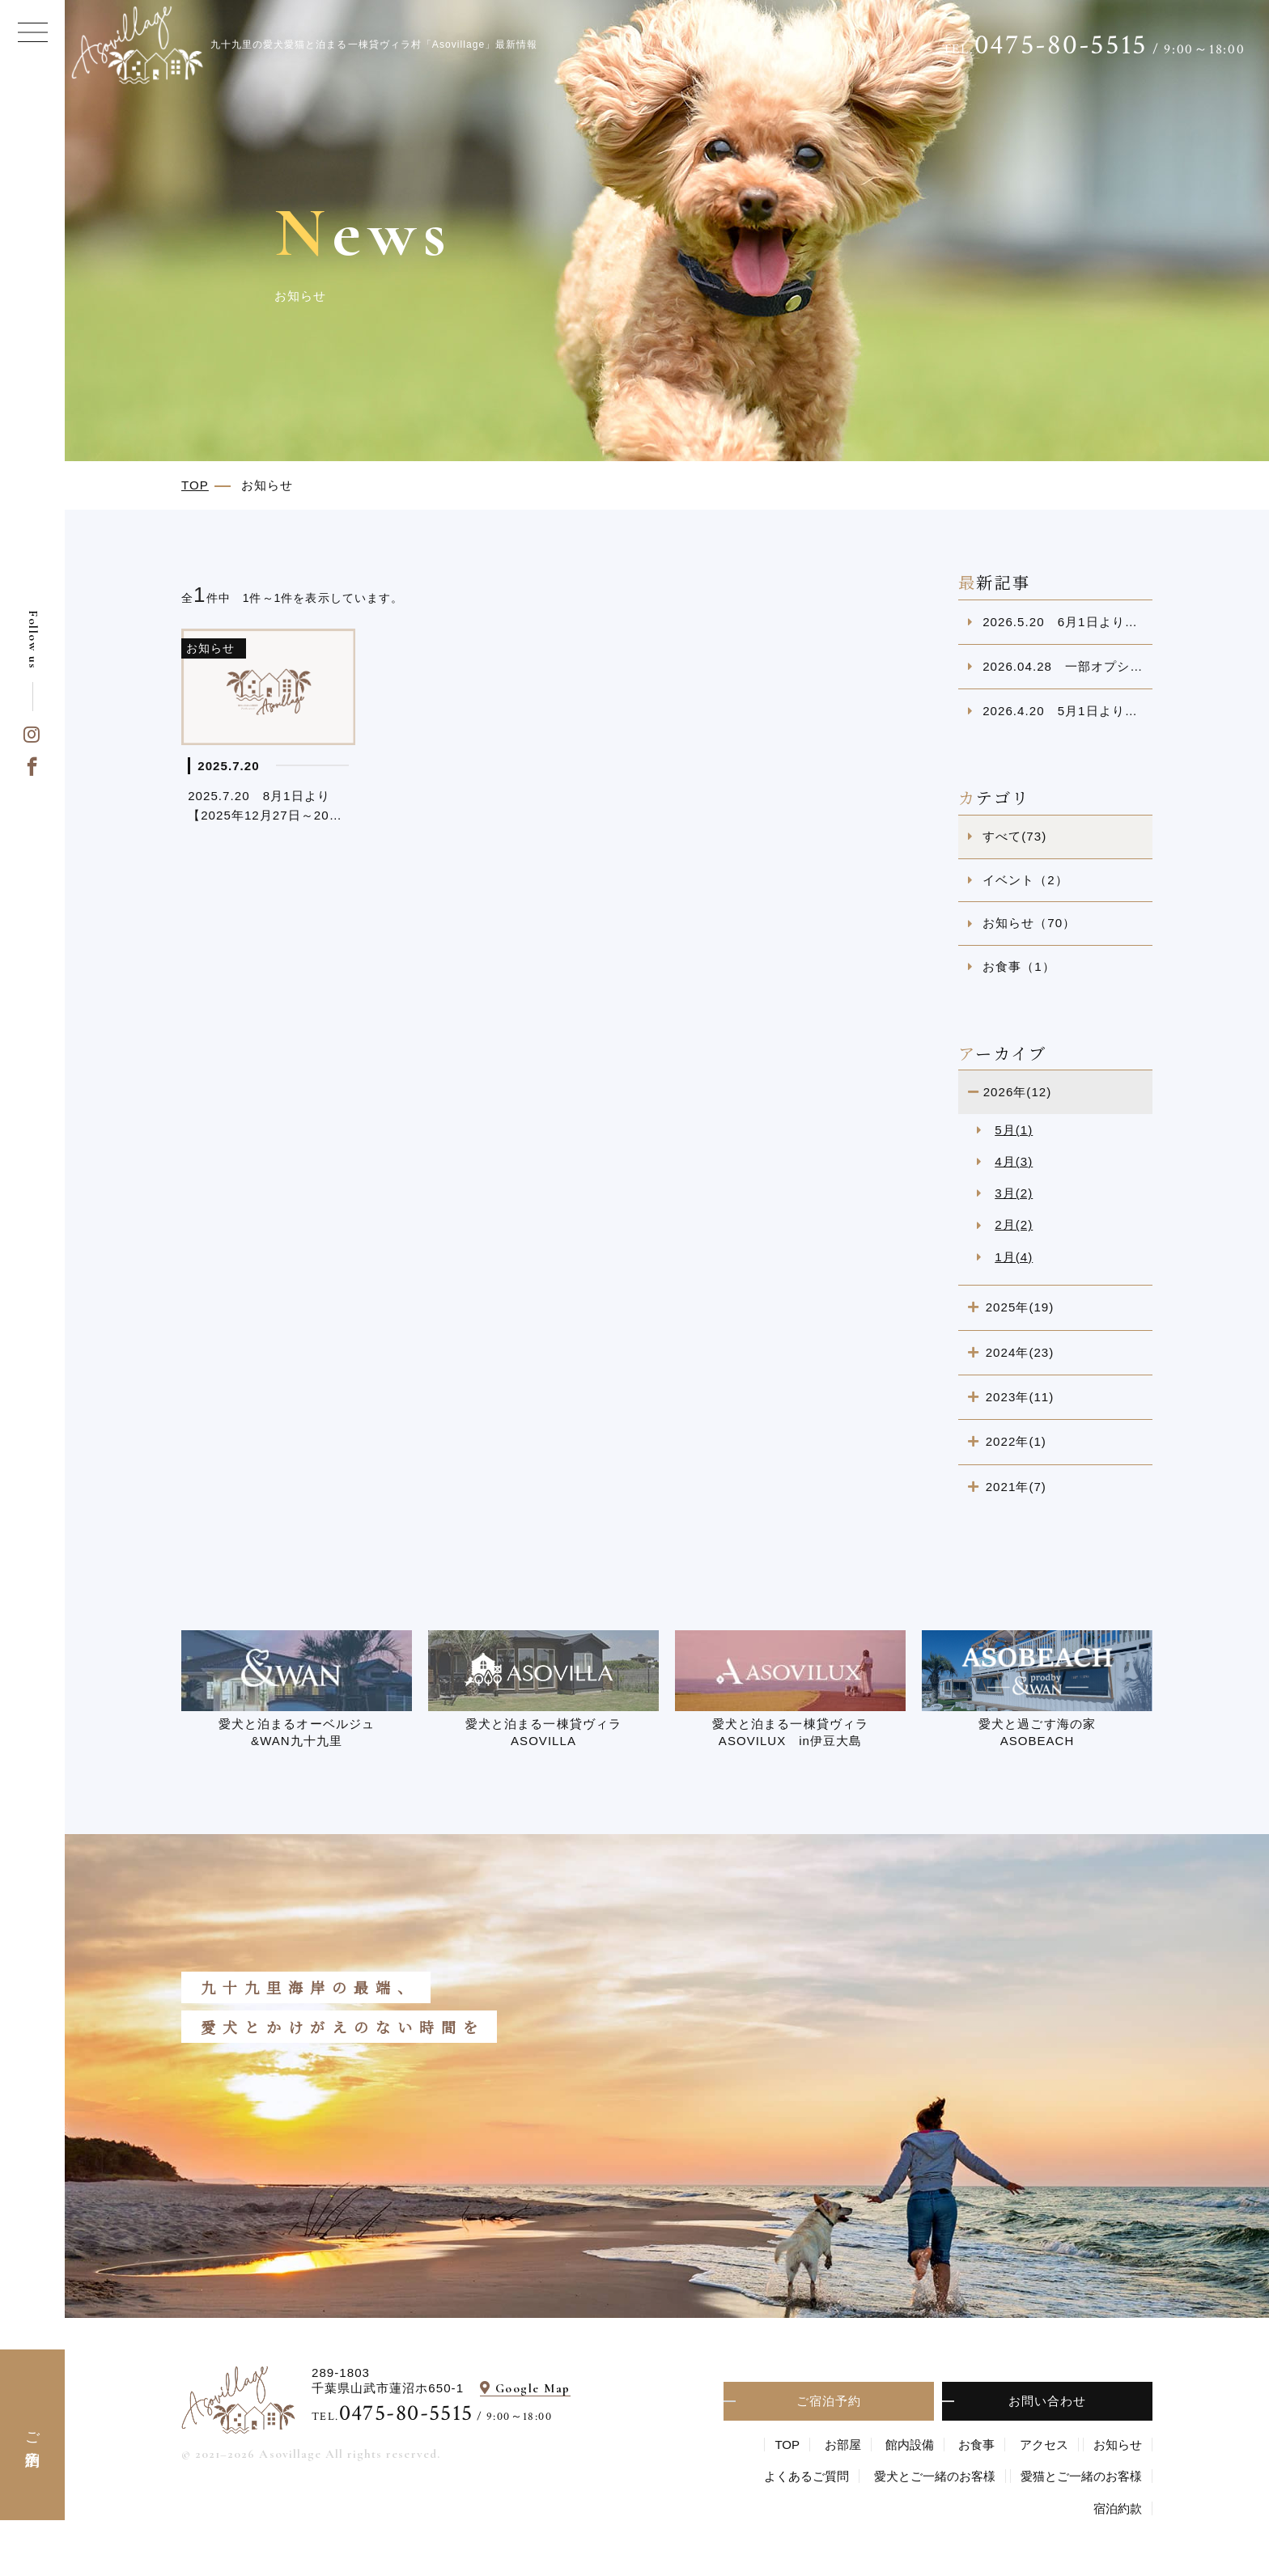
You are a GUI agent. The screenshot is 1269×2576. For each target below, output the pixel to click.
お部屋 (843, 2444)
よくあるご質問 (806, 2476)
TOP (787, 2444)
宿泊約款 (1117, 2508)
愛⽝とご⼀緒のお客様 (934, 2476)
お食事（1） (1019, 966)
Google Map (533, 2388)
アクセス (1044, 2444)
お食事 (976, 2444)
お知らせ (1117, 2444)
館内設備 (909, 2444)
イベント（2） (1025, 880)
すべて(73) (1014, 836)
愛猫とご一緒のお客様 (1081, 2476)
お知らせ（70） (1029, 923)
